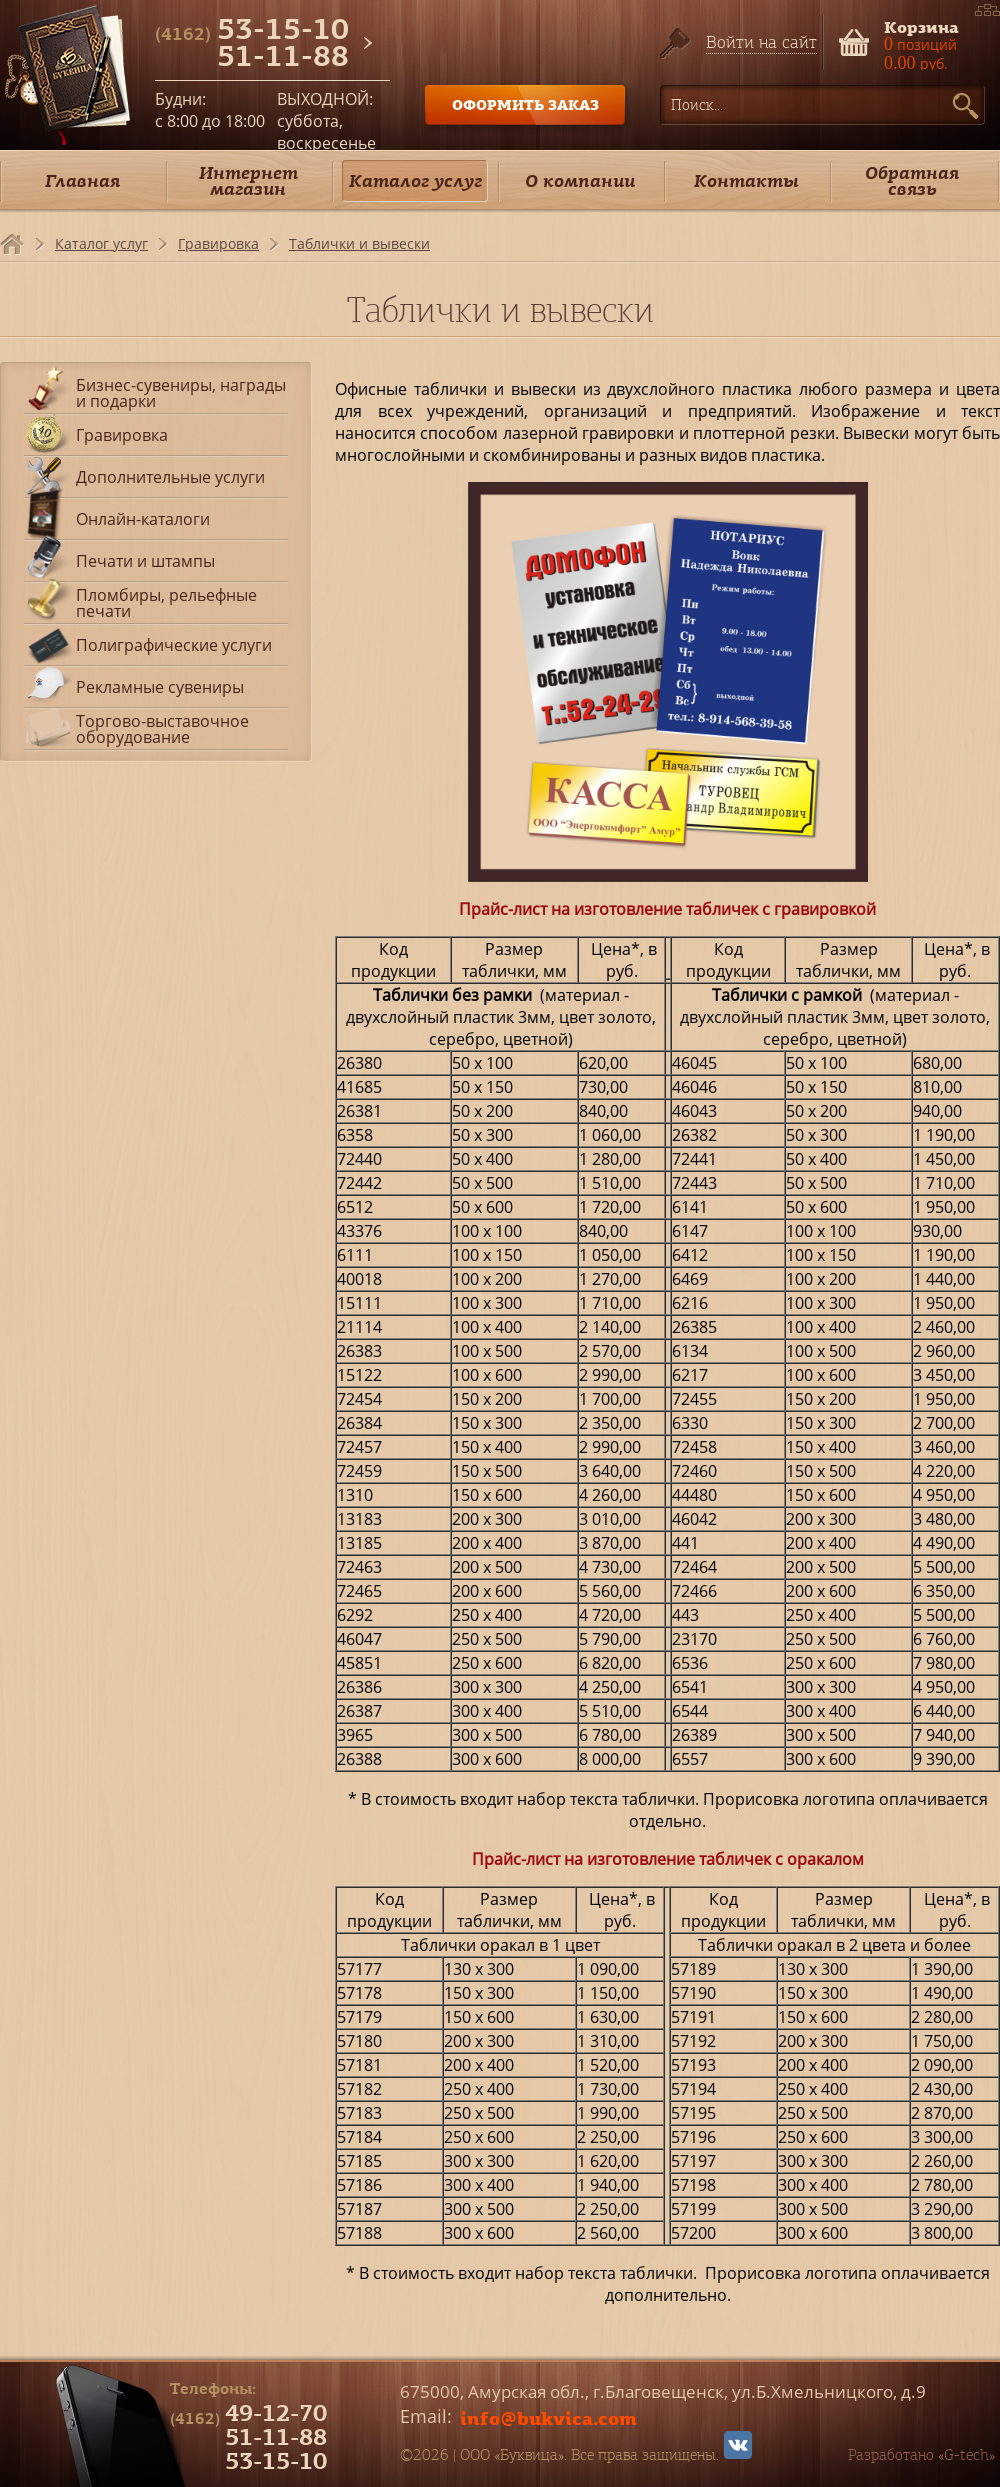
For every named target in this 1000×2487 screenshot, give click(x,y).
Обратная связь (912, 180)
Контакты (746, 180)
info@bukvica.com (548, 2418)
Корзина (921, 25)
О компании (580, 180)
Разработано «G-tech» (921, 2455)
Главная (82, 180)
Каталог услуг (415, 180)
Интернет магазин (248, 180)
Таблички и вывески (359, 243)
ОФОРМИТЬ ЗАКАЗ (525, 104)
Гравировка (218, 243)
